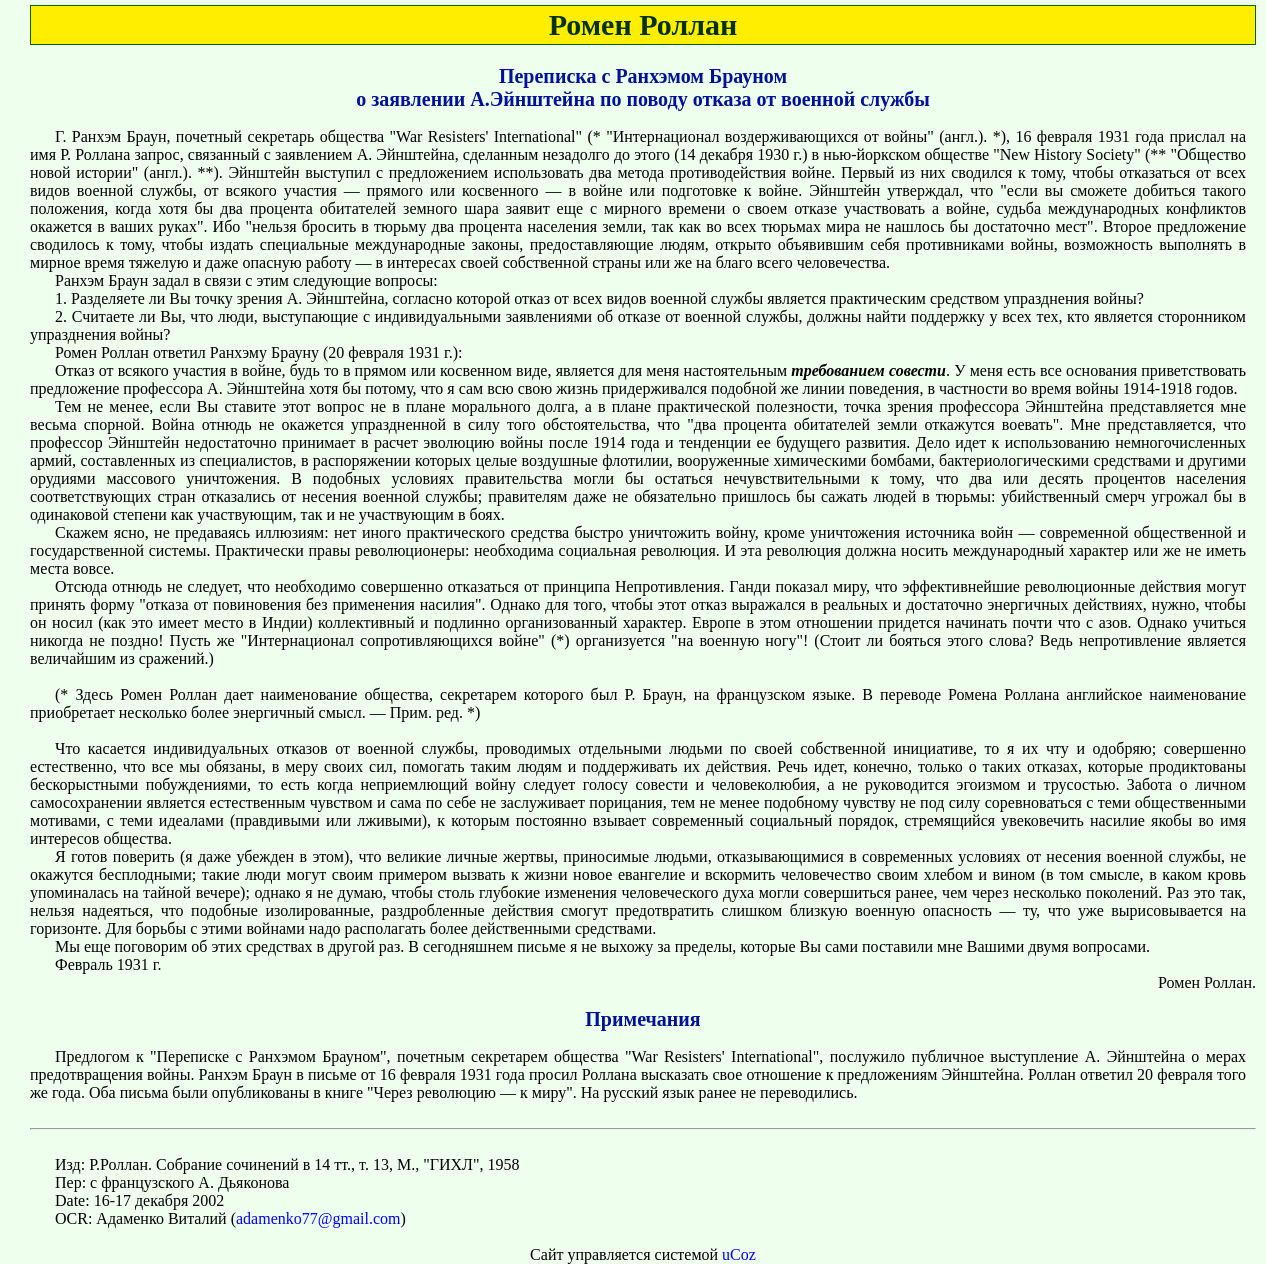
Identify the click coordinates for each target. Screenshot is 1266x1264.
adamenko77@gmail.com (318, 1218)
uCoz (739, 1254)
